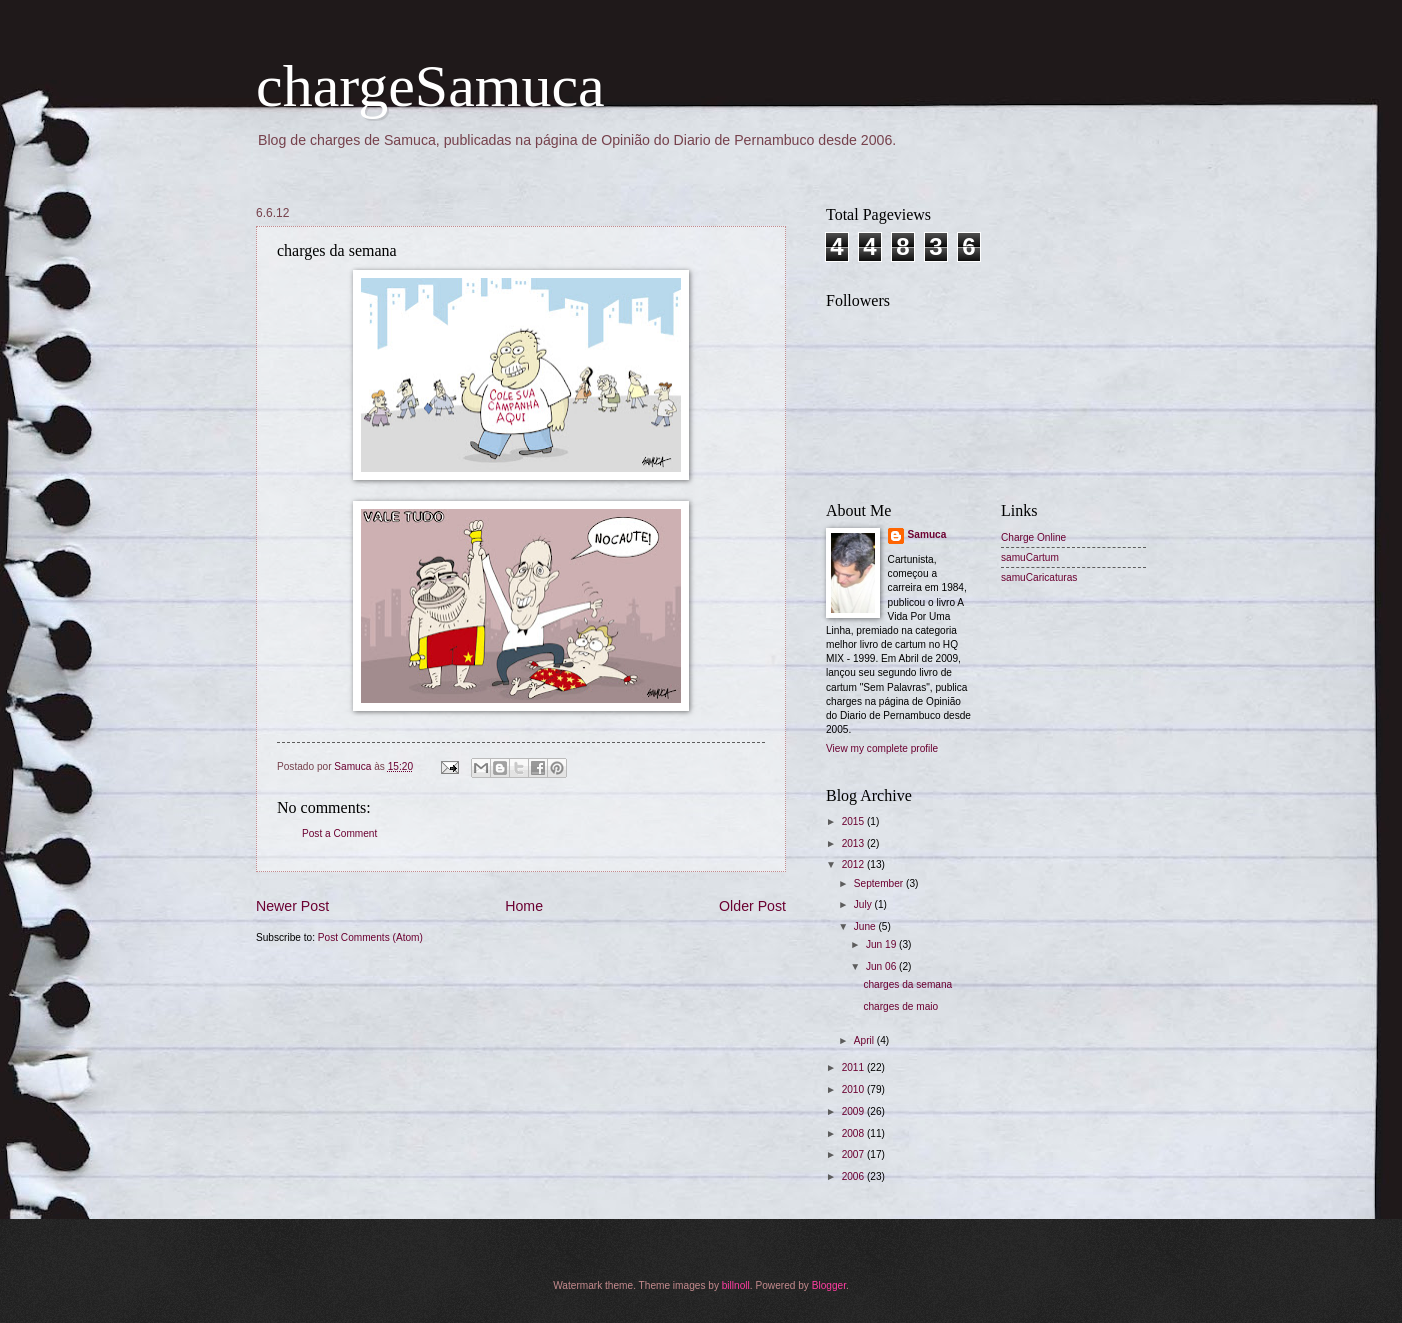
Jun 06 (882, 966)
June (866, 926)
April (865, 1040)
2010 (854, 1089)
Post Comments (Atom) (370, 937)
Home (524, 906)
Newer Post (292, 906)
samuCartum (1030, 557)
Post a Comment (339, 833)
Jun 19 (882, 944)
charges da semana (907, 984)
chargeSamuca (430, 86)
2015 (854, 821)
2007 (854, 1154)
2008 (854, 1133)
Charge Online (1033, 537)
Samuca (927, 534)
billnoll (736, 1285)
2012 (854, 864)
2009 (854, 1111)
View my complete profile (882, 748)
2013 (854, 843)
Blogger (829, 1285)
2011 (854, 1067)
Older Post (752, 906)
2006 (854, 1176)
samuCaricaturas (1039, 577)
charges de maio (900, 1006)
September (880, 883)
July (864, 904)
